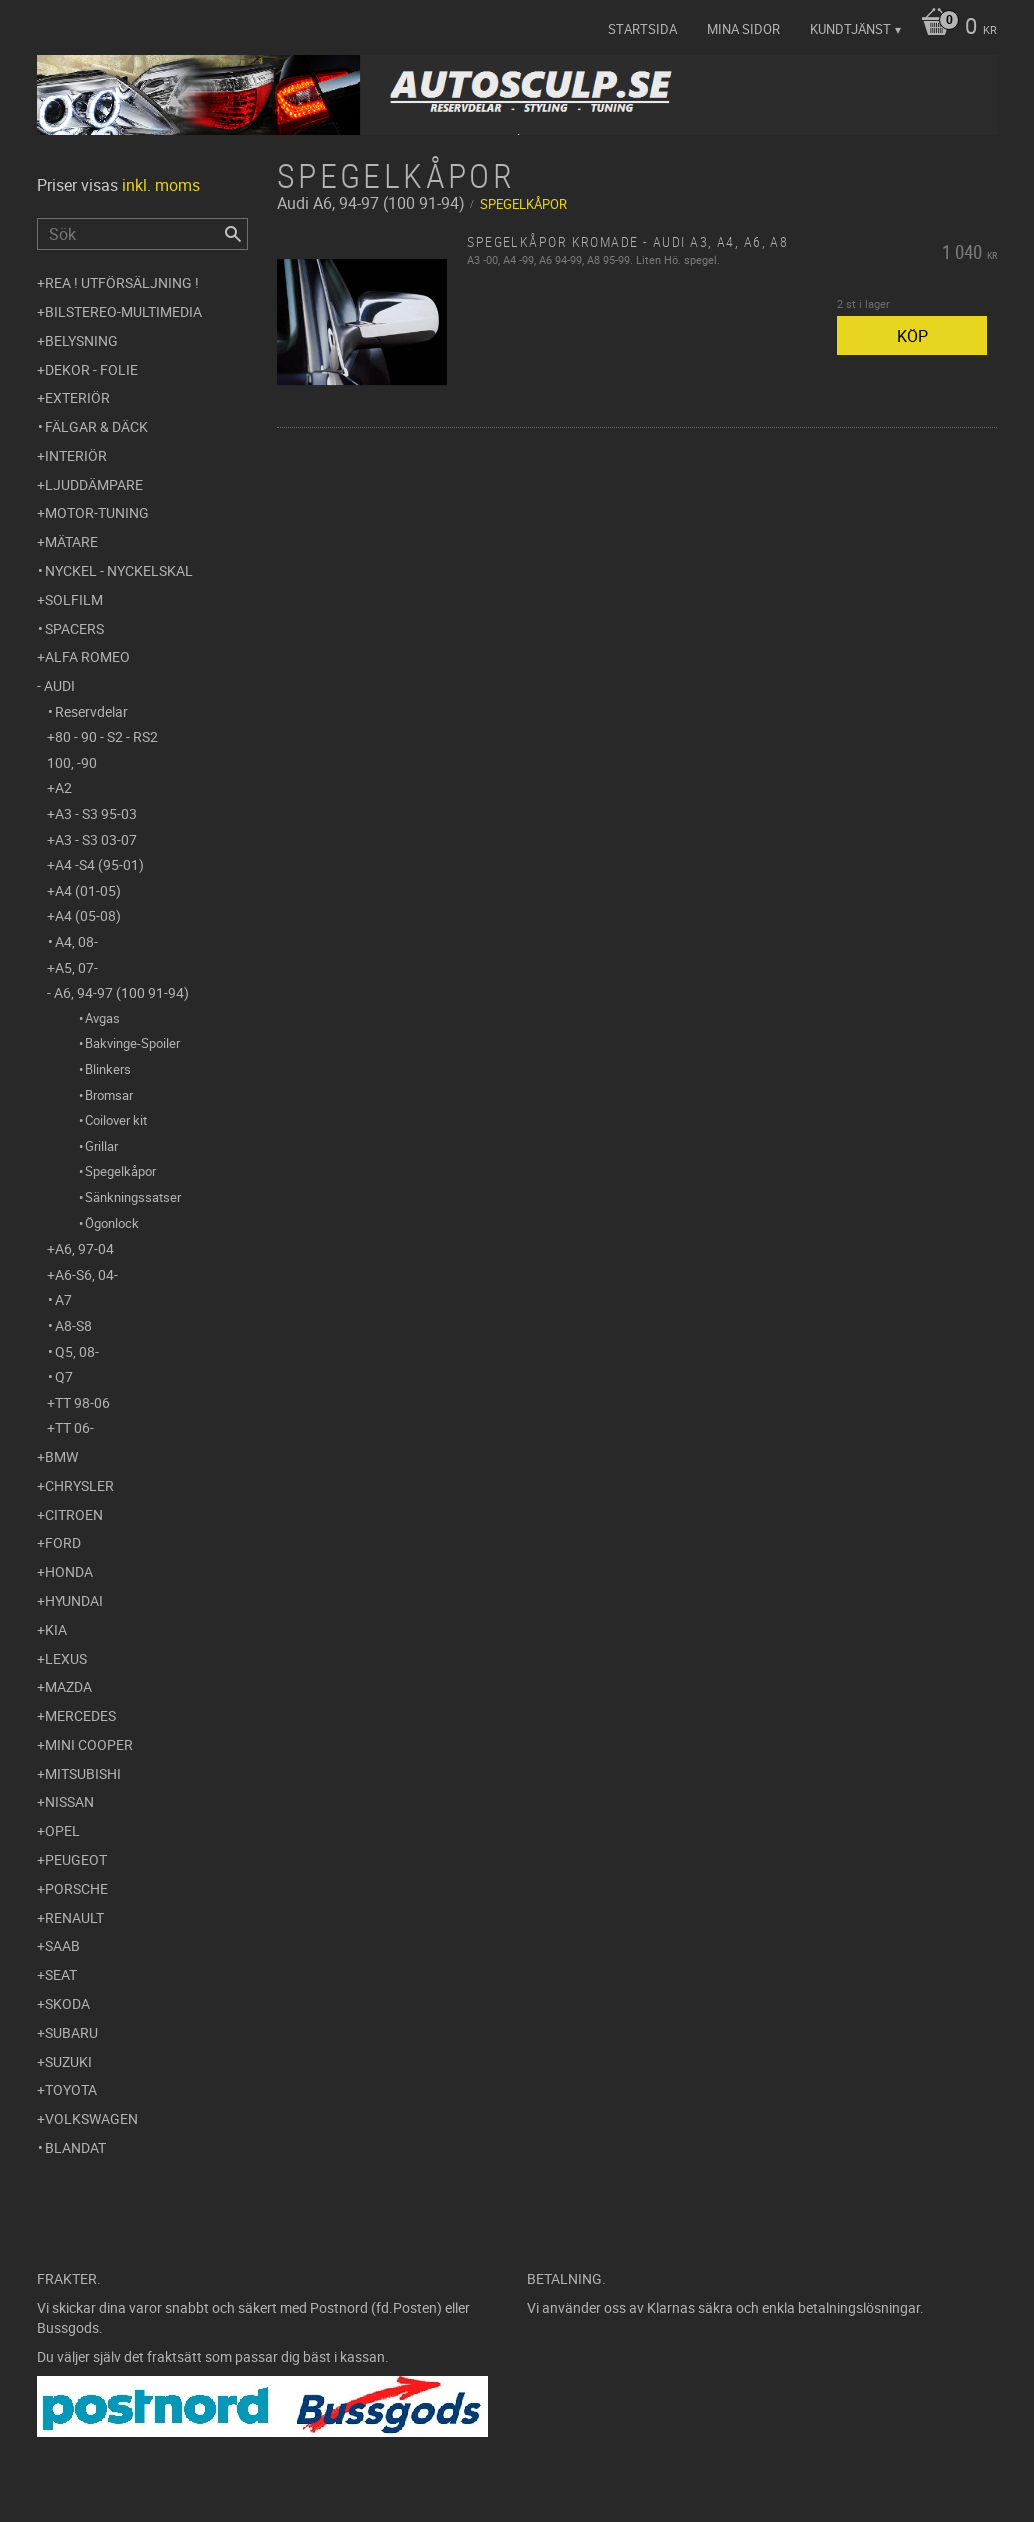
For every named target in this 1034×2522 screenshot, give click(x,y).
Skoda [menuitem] (67, 2003)
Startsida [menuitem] (642, 29)
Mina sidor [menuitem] (743, 29)
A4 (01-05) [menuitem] (88, 890)
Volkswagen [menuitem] (91, 2118)
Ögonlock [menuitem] (112, 1223)
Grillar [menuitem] (101, 1146)
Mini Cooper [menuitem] (89, 1744)
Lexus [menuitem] (66, 1658)
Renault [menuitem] (74, 1917)
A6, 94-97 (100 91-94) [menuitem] (121, 992)
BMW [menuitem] (61, 1456)
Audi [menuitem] (59, 685)
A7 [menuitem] (63, 1299)
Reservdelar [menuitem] (91, 711)
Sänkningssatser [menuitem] (133, 1197)
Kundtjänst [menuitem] (850, 29)
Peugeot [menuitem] (76, 1859)
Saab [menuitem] (62, 1945)
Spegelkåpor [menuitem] (120, 1171)
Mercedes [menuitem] (80, 1715)
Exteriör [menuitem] (77, 397)
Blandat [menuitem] (75, 2147)
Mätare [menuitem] (71, 541)
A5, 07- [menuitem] (76, 967)
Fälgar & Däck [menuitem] (96, 426)
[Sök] (233, 234)
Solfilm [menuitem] (74, 599)
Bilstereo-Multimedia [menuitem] (123, 311)
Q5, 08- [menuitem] (77, 1351)
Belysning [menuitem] (81, 340)
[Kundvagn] (954, 28)
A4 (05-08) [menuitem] (88, 915)
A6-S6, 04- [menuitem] (86, 1274)
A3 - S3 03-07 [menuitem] (96, 839)
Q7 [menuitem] (64, 1376)
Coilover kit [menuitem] (116, 1120)
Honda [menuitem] (69, 1571)
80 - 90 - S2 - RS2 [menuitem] (106, 736)
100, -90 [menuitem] (72, 762)
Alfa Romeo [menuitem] (87, 656)
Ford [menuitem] (63, 1542)
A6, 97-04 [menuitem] (84, 1248)
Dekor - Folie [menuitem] (91, 369)
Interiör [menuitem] (76, 455)
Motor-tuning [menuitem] (97, 512)
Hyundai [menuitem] (74, 1600)
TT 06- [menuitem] (74, 1427)
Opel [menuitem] (62, 1830)
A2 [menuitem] (63, 787)
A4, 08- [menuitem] (76, 941)
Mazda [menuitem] (68, 1686)
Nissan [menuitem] (69, 1801)
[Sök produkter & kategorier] (142, 234)
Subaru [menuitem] (71, 2032)
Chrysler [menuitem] (79, 1485)
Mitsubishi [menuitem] (83, 1773)
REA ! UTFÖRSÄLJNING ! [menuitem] (122, 282)
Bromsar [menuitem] (109, 1095)
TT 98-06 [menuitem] (82, 1402)
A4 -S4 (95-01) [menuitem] (99, 864)
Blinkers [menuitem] (108, 1069)
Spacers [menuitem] (74, 628)
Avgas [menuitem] (102, 1018)
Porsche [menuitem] (76, 1888)
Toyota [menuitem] (71, 2089)
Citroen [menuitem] (74, 1514)
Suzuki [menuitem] (68, 2061)
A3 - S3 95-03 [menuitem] (96, 813)
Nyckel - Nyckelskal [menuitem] (119, 570)
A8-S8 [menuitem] (73, 1325)
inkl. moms (161, 185)
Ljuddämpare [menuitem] (94, 484)
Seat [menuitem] (61, 1974)
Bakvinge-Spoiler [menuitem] (132, 1043)
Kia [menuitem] (56, 1629)
